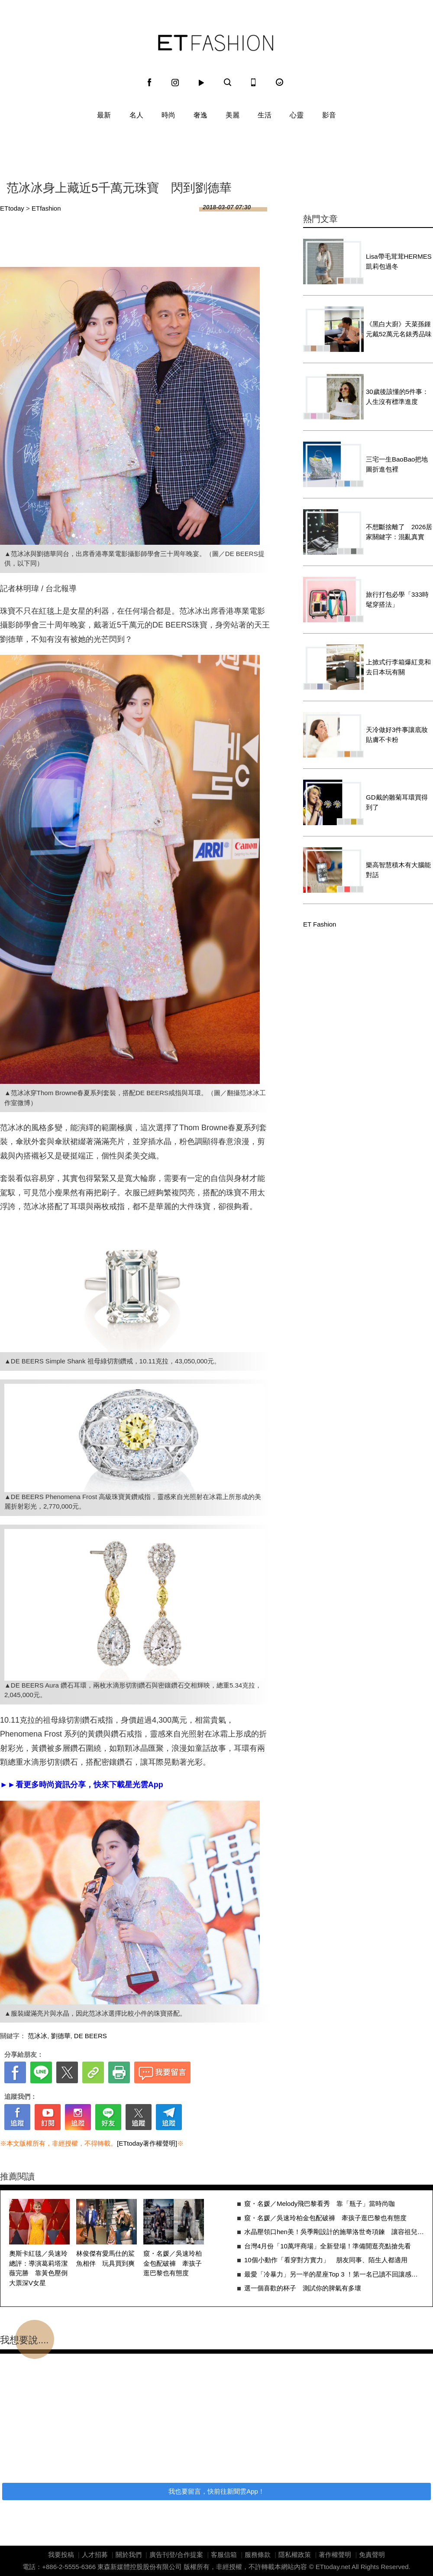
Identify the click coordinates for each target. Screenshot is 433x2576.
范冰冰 (37, 2035)
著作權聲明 (335, 2554)
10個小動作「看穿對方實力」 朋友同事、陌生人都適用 (325, 2260)
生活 (264, 115)
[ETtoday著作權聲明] (147, 2143)
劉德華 (61, 2035)
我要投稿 (61, 2554)
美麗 (232, 115)
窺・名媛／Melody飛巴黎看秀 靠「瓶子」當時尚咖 (319, 2203)
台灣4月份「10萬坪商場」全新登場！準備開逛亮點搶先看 (327, 2246)
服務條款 (258, 2554)
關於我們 (129, 2554)
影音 (329, 115)
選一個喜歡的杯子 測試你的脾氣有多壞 (302, 2288)
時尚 (168, 115)
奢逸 (200, 115)
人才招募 (95, 2554)
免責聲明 (372, 2554)
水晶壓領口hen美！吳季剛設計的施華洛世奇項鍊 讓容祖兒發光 (334, 2231)
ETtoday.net (333, 2566)
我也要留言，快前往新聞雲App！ (216, 2491)
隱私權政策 (294, 2554)
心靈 (297, 115)
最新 (104, 115)
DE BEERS (90, 2035)
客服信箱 (224, 2554)
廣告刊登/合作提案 (176, 2554)
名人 (136, 115)
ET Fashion (215, 43)
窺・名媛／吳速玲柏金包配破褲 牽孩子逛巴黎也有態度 (172, 2263)
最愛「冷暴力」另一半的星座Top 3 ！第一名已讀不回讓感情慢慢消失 (334, 2274)
